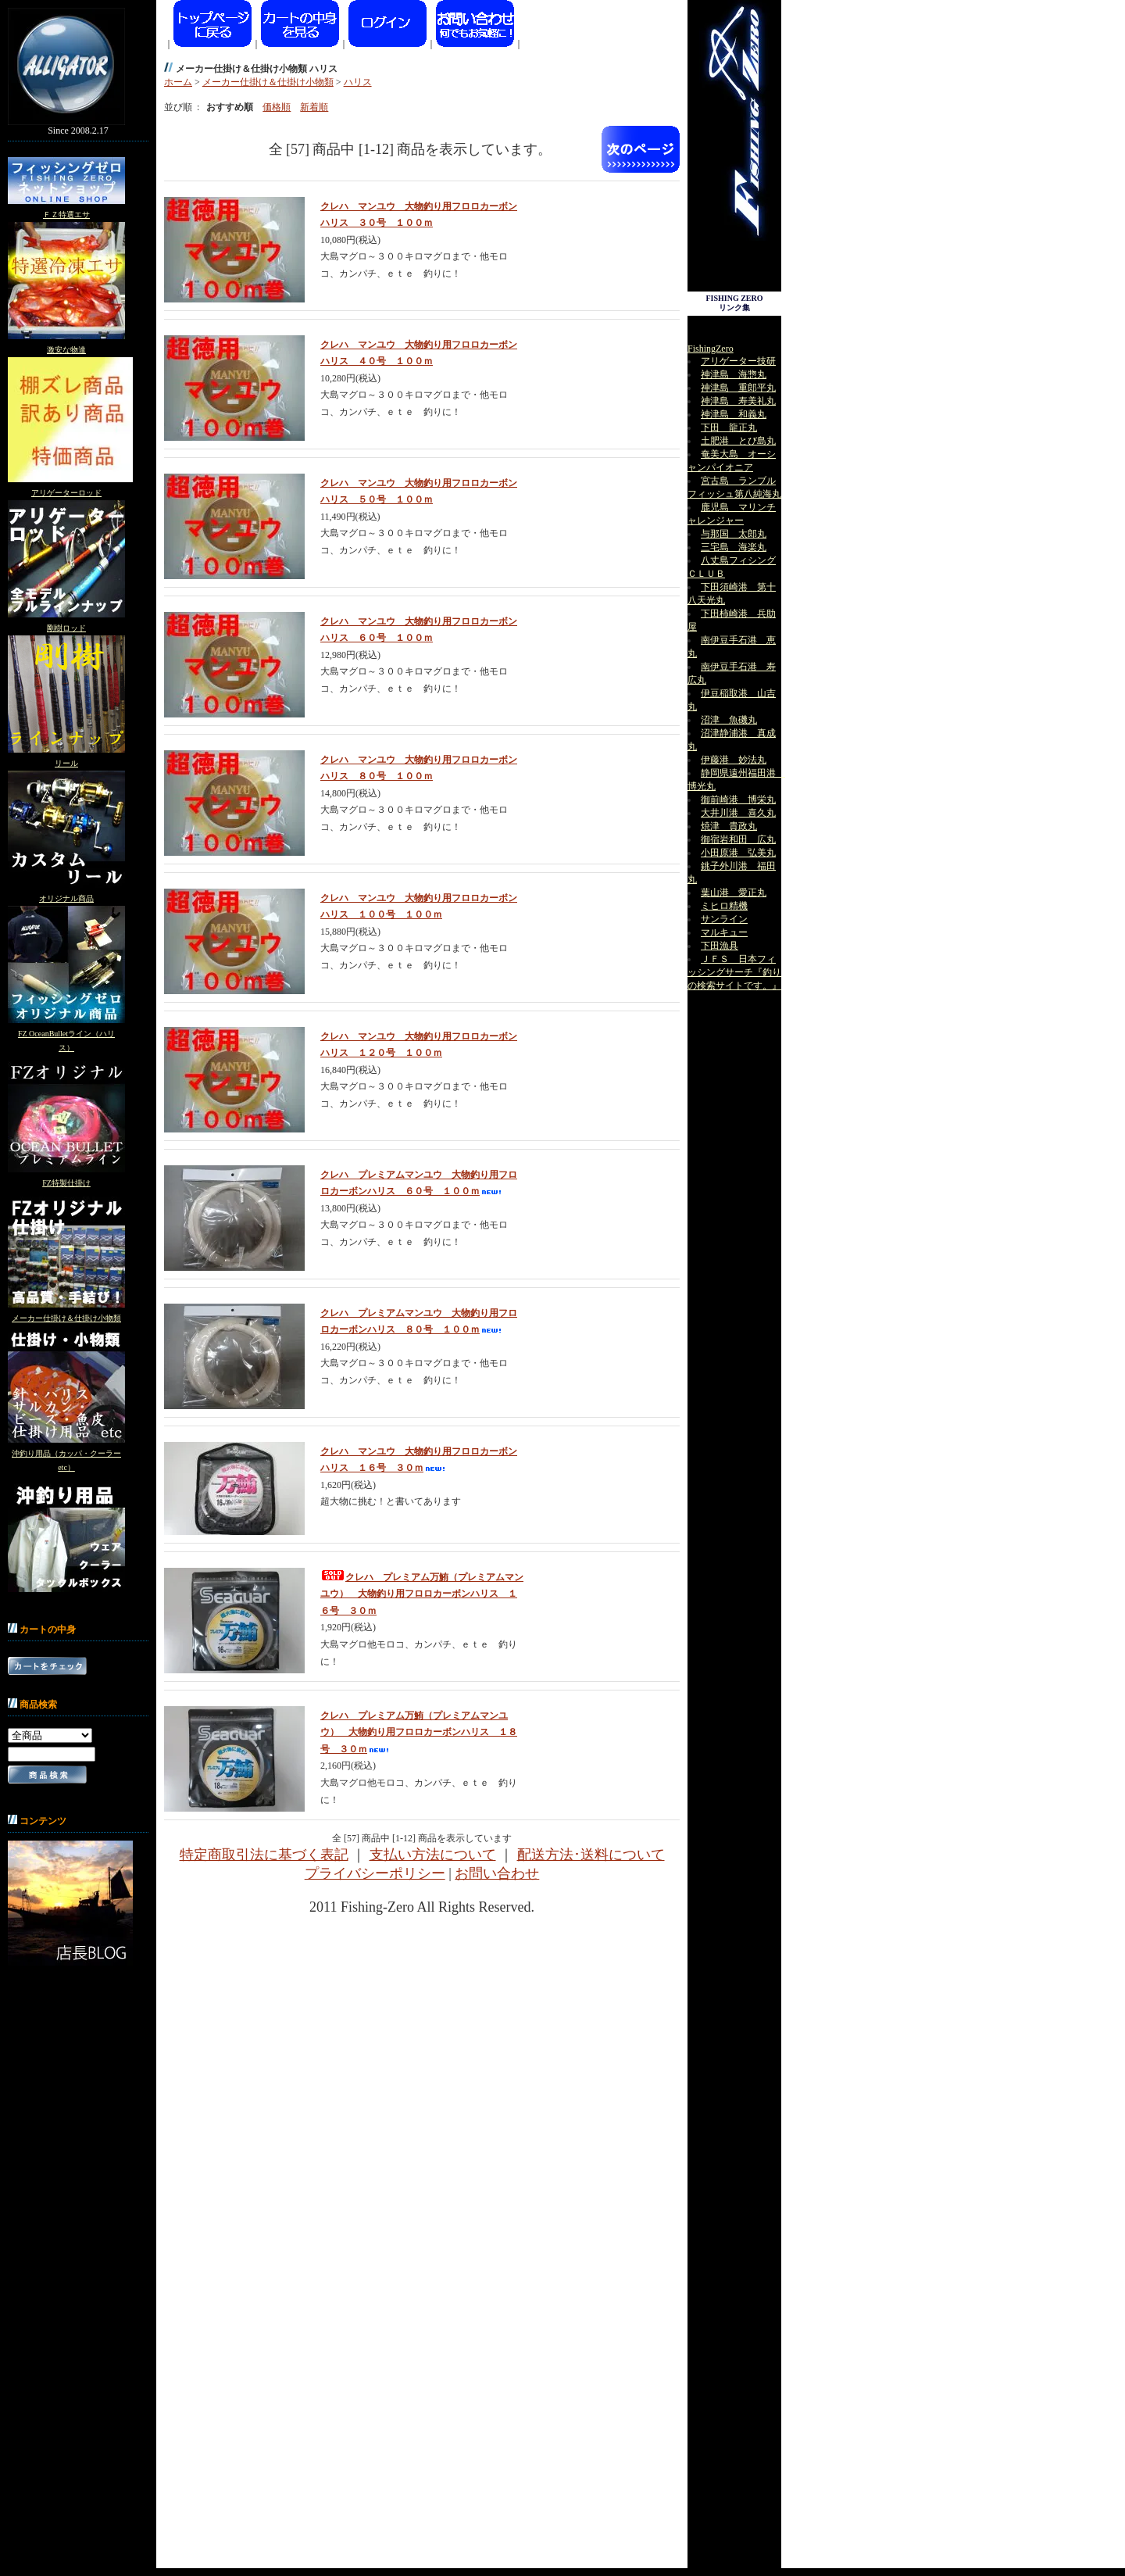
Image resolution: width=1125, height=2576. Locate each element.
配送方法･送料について (591, 1854)
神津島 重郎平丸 (738, 387)
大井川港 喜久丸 (738, 812)
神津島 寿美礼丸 (738, 400)
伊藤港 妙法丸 (733, 759)
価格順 (276, 107)
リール (66, 763)
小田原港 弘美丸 (738, 852)
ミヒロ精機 (724, 905)
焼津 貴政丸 (729, 826)
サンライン (724, 919)
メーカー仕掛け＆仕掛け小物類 (66, 1318)
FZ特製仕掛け (66, 1183)
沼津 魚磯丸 (729, 719)
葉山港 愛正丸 (733, 892)
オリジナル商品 (66, 898)
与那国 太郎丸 (733, 533)
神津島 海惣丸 (733, 374)
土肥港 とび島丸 (738, 440)
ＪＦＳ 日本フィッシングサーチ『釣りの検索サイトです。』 (734, 972)
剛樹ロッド (66, 628)
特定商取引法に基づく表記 (264, 1854)
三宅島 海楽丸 (733, 547)
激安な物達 (66, 349)
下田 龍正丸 (729, 427)
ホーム (178, 82)
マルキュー (724, 932)
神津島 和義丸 (733, 414)
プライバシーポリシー (375, 1873)
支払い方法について (433, 1854)
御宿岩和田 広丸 (738, 839)
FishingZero (711, 348)
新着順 (314, 107)
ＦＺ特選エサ (66, 214)
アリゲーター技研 (738, 361)
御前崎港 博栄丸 (738, 799)
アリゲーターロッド (66, 492)
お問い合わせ (497, 1873)
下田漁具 (719, 945)
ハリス (358, 82)
